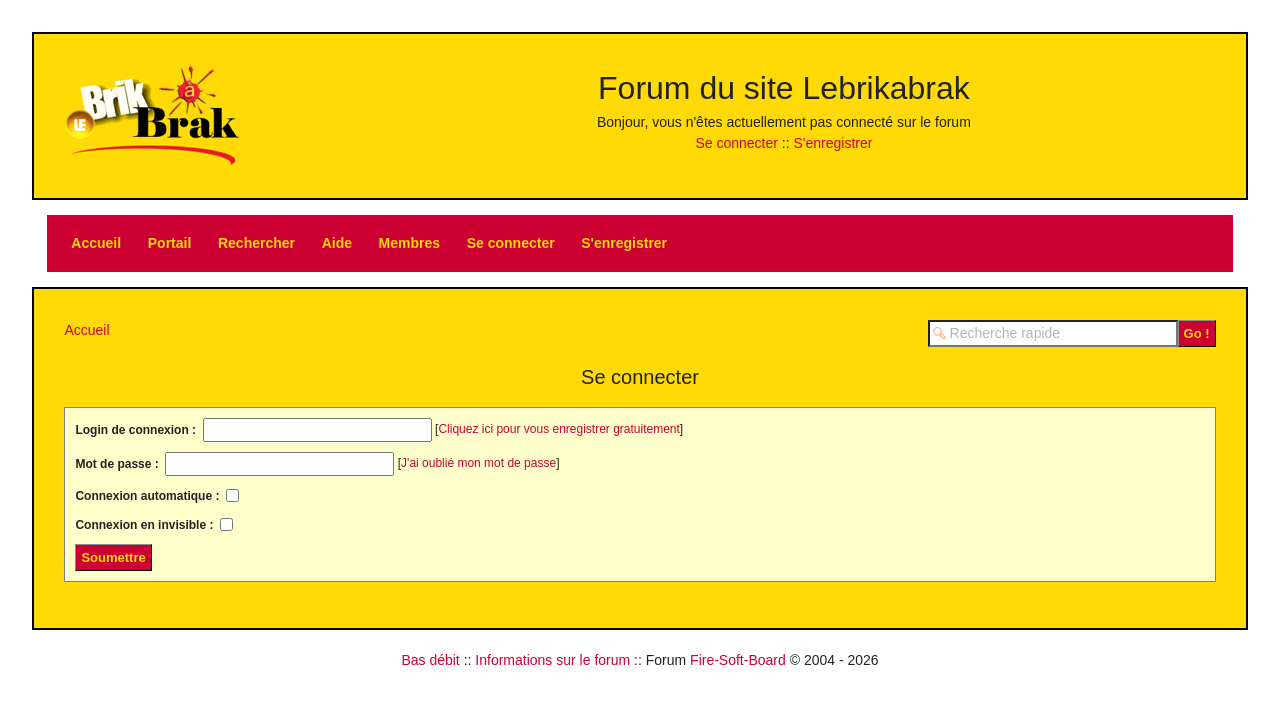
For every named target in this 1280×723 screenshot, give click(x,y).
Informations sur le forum (552, 660)
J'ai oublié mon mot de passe (478, 463)
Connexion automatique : (148, 496)
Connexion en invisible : (145, 525)
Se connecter (736, 143)
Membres (409, 243)
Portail (170, 243)
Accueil (96, 243)
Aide (337, 243)
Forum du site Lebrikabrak (784, 88)
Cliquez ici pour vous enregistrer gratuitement (558, 429)
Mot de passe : (118, 464)
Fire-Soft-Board (738, 660)
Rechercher (256, 243)
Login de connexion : (137, 430)
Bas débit (430, 660)
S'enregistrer (832, 143)
